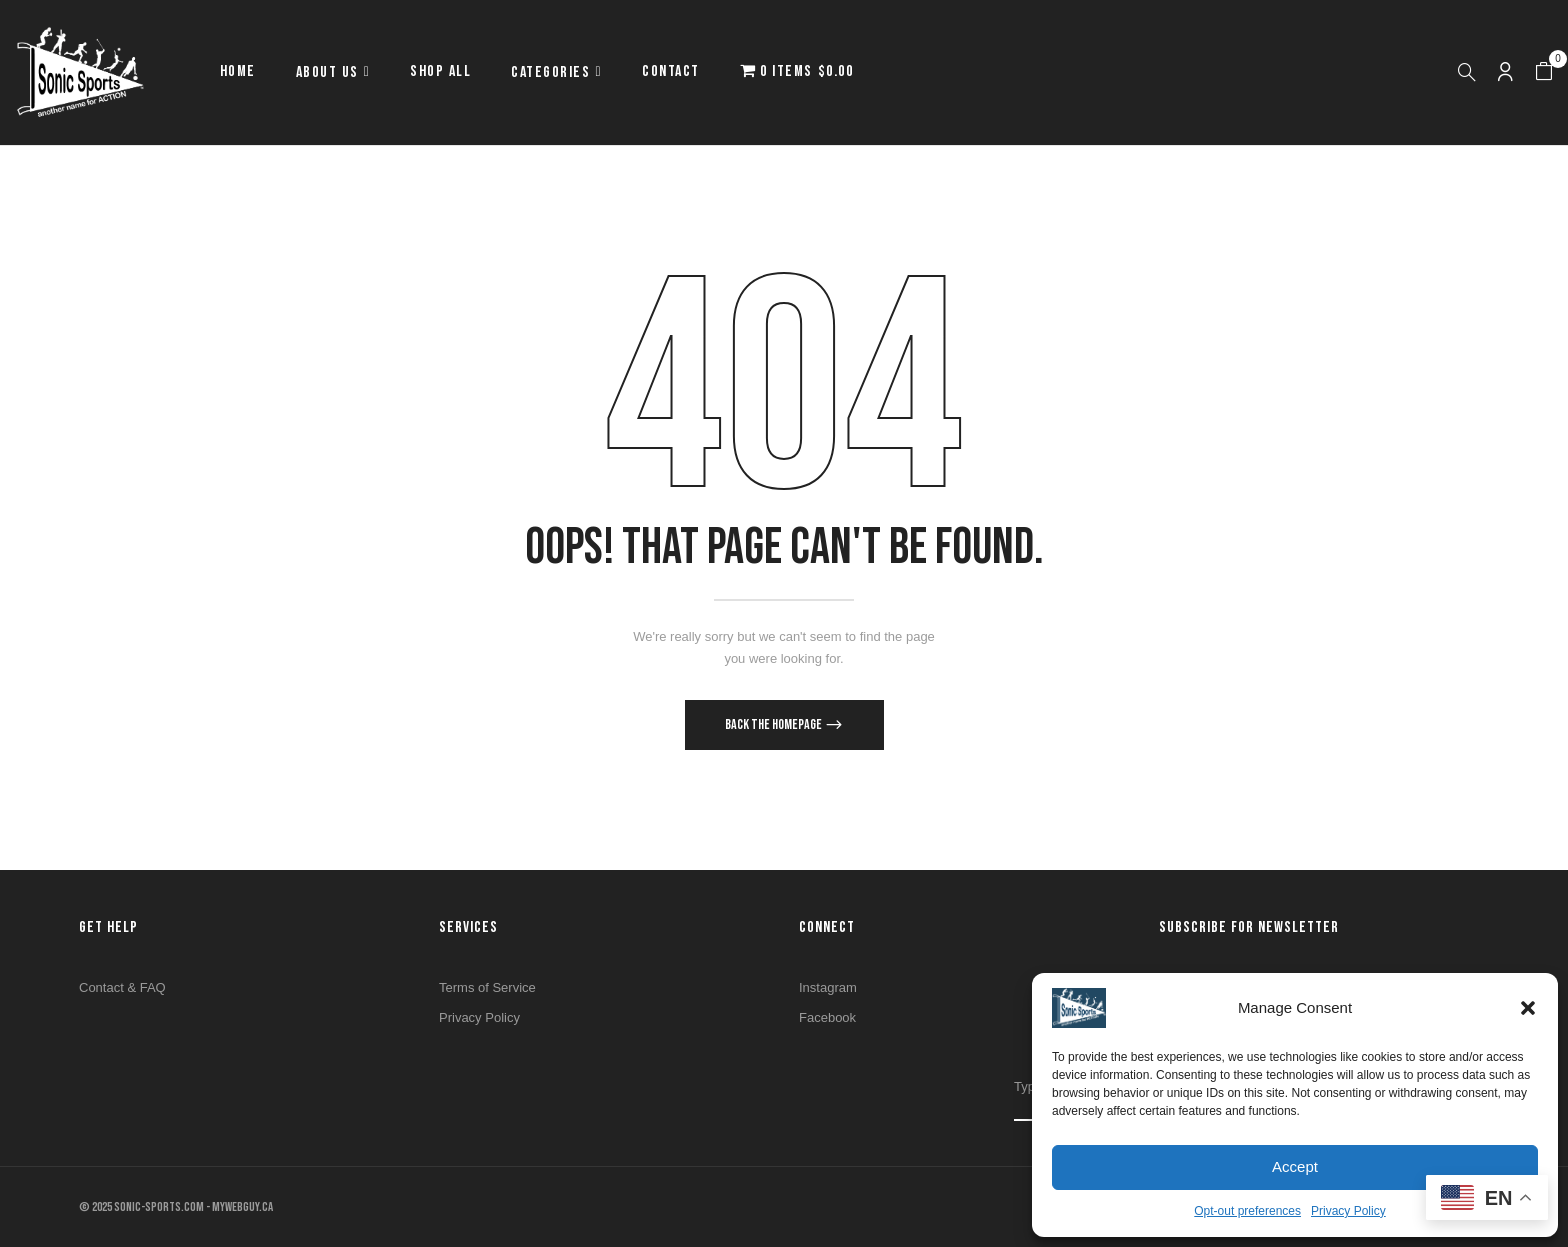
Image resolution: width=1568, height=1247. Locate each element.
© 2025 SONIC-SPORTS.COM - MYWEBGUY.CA (176, 1207)
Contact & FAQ (122, 987)
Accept (1295, 1166)
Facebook (827, 1017)
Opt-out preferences (1247, 1211)
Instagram (828, 987)
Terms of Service (487, 987)
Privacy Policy (1348, 1211)
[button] (1528, 1008)
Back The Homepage (774, 724)
